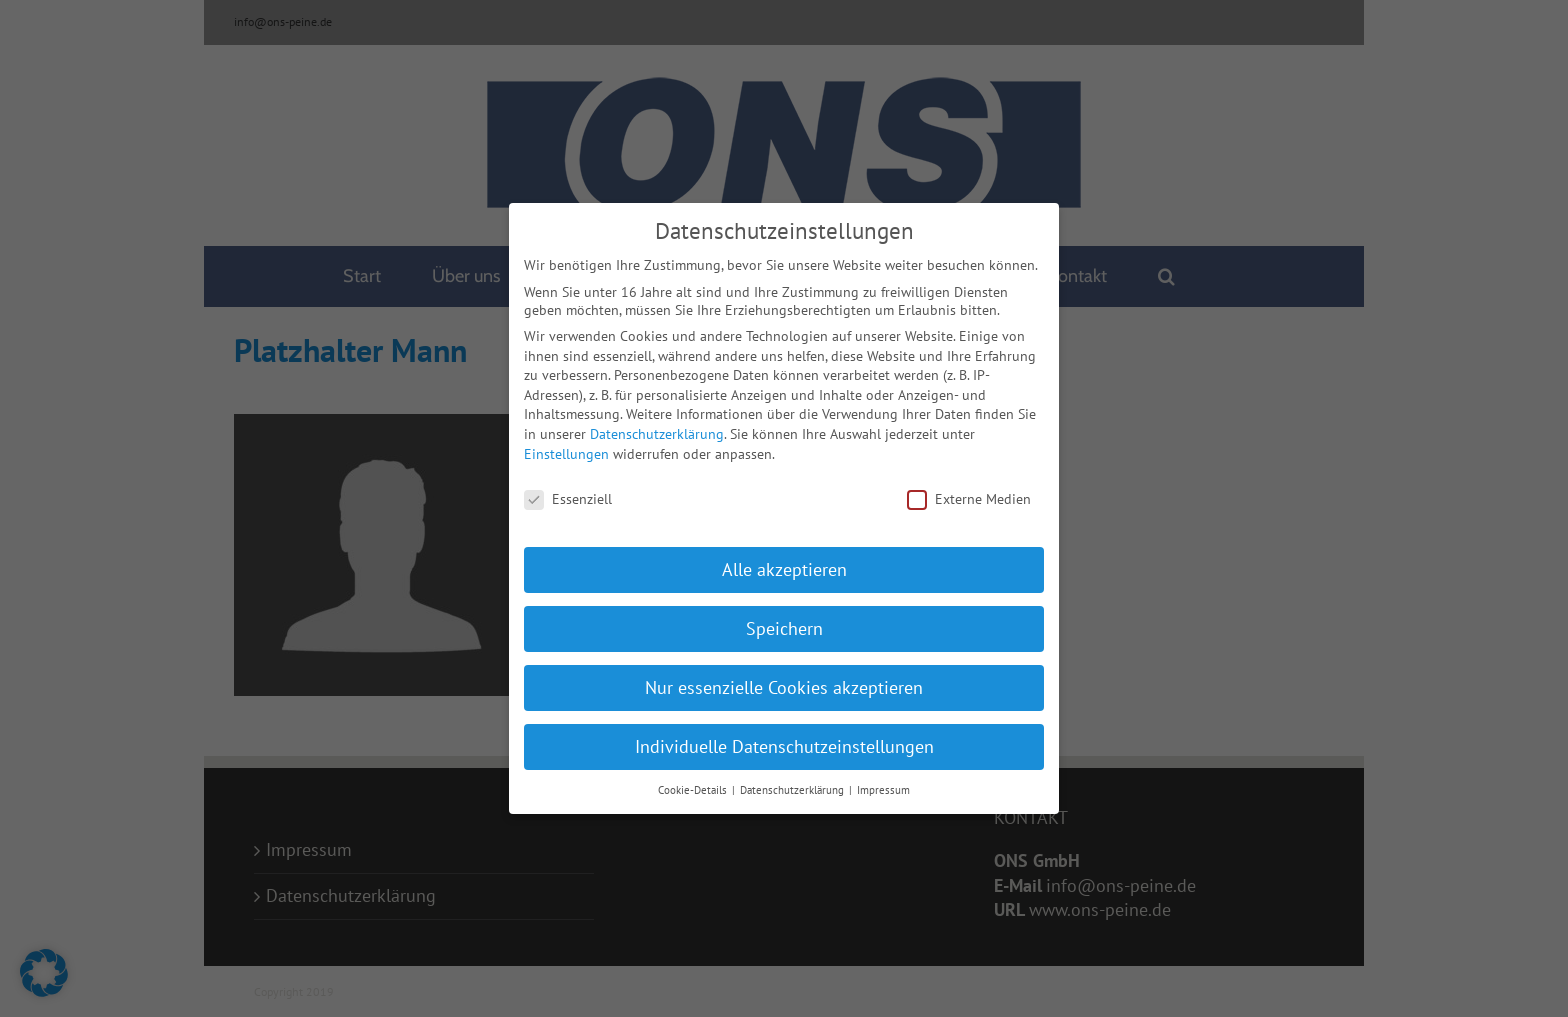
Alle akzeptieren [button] (784, 563)
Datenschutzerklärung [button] (793, 783)
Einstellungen (566, 447)
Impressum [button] (883, 783)
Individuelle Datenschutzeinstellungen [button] (784, 740)
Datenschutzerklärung (657, 428)
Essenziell (568, 493)
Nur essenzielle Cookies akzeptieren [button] (784, 681)
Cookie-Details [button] (694, 783)
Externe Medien (969, 493)
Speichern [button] (784, 622)
